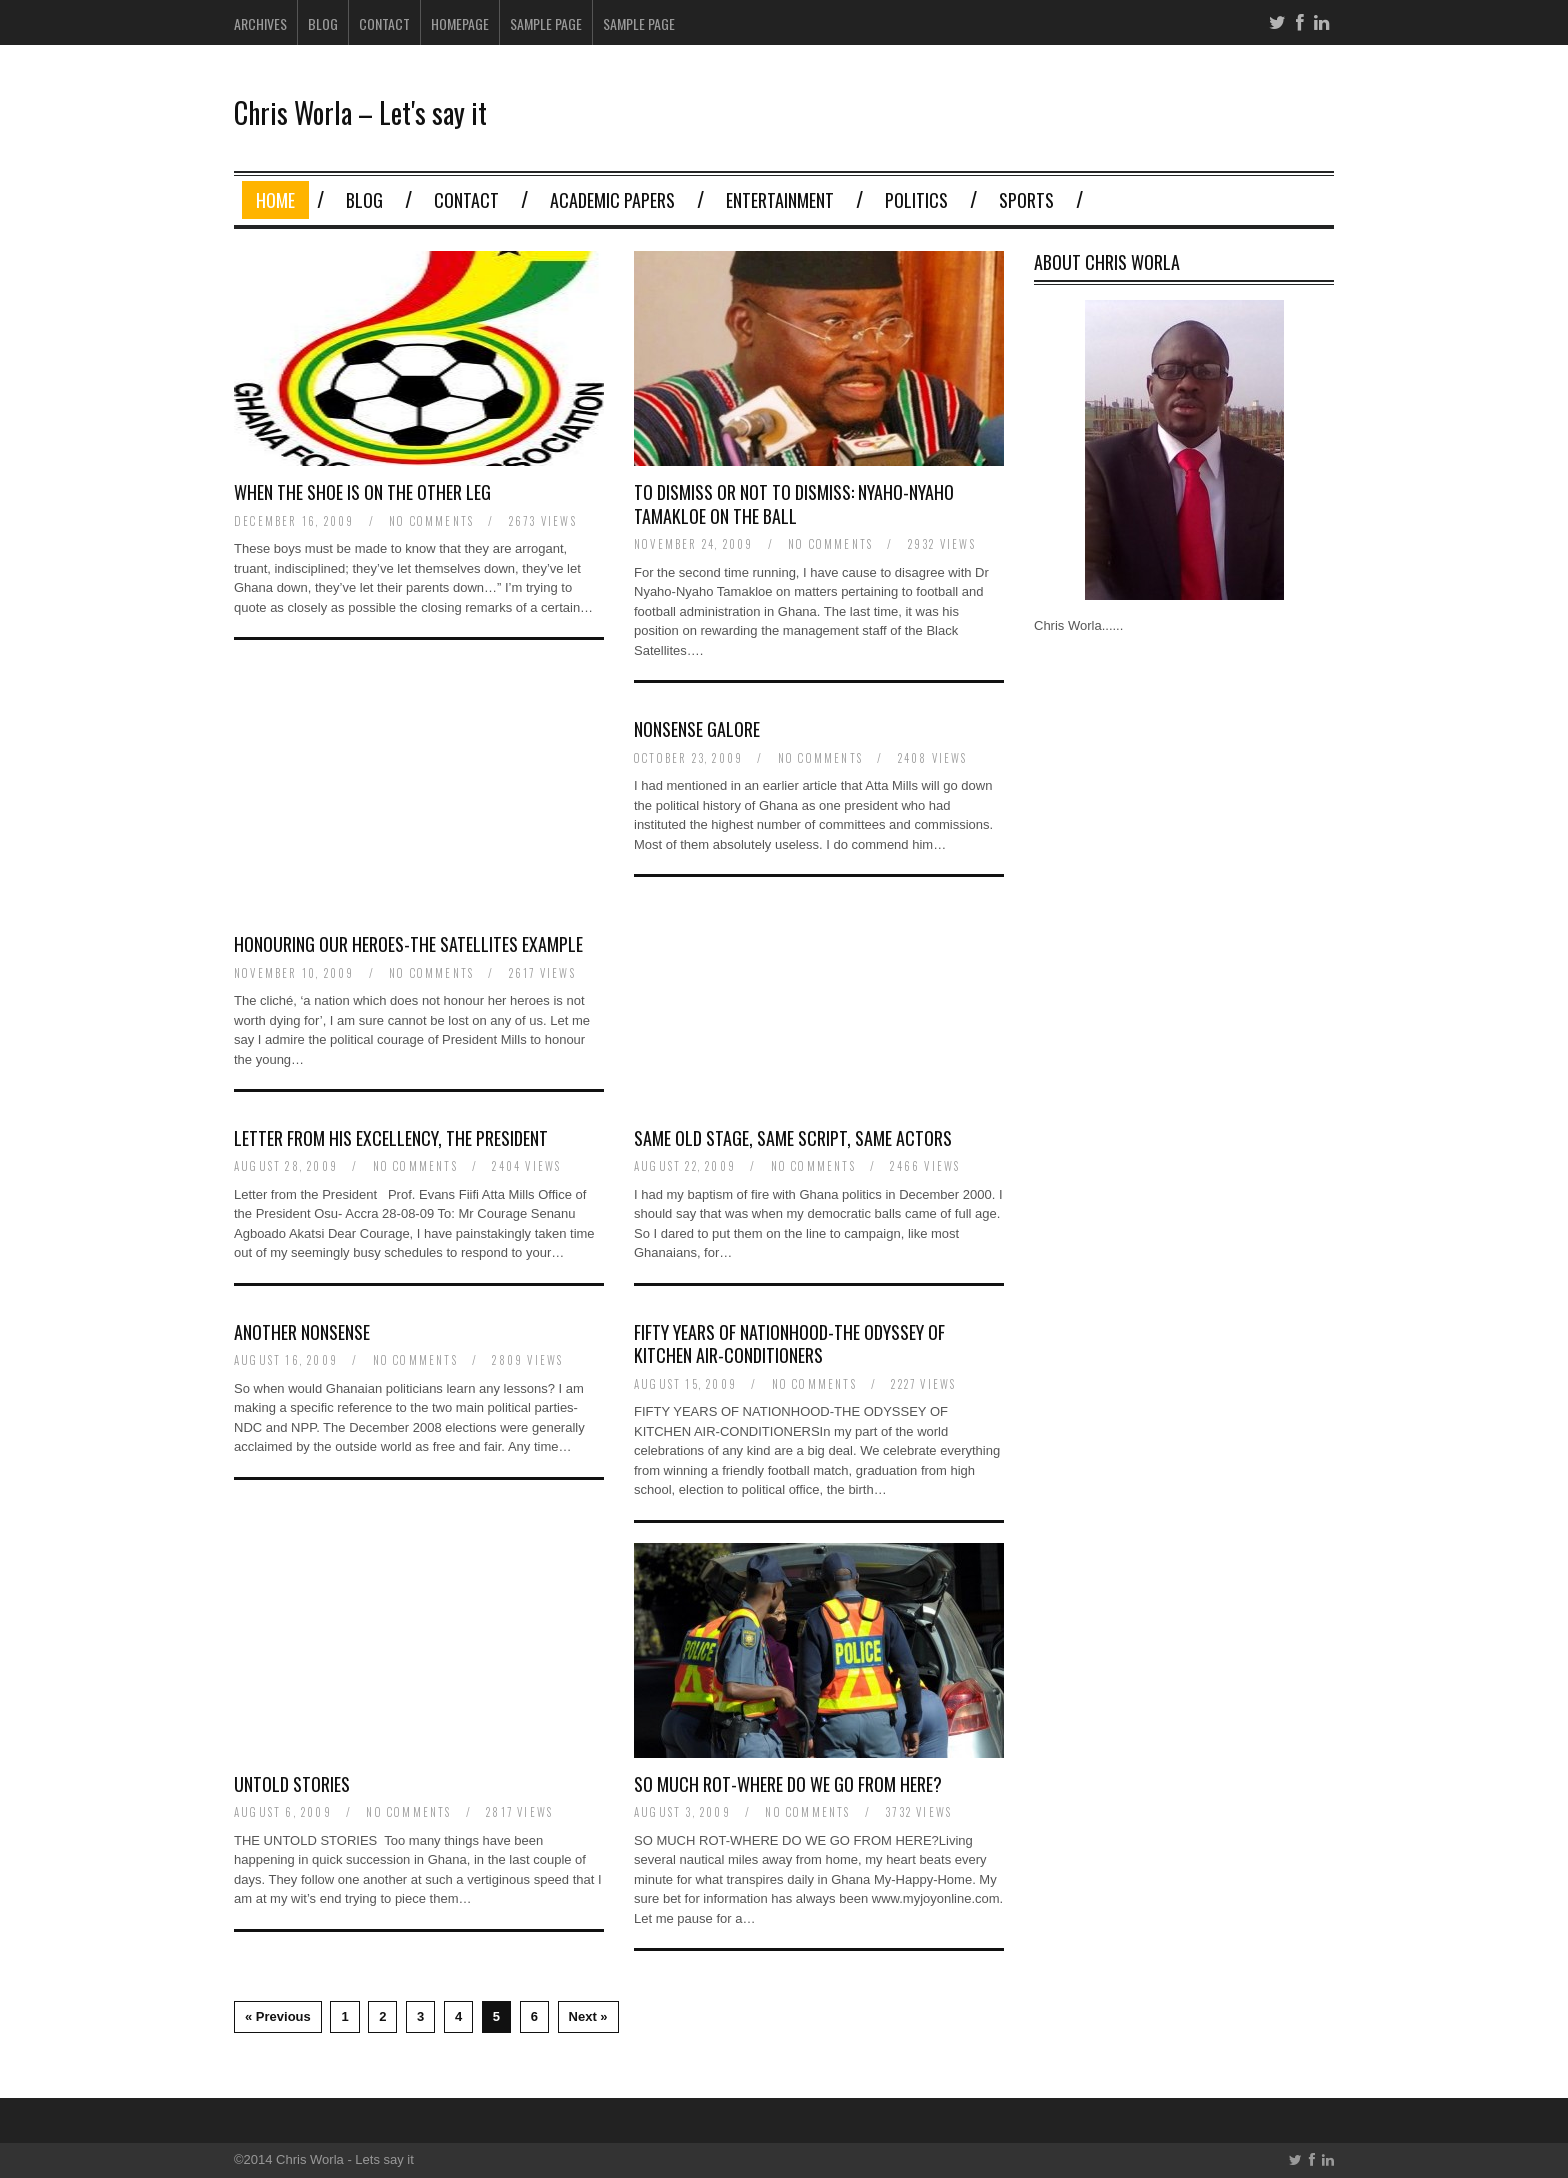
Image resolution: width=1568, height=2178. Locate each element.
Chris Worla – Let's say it (360, 112)
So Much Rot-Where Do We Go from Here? (788, 1784)
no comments (431, 521)
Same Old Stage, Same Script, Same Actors (793, 1138)
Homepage (460, 23)
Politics (916, 200)
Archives (260, 23)
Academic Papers (612, 200)
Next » (588, 2016)
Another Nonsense (302, 1332)
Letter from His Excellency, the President (391, 1138)
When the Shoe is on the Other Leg (362, 492)
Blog (323, 23)
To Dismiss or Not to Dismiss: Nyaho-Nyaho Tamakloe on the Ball (794, 503)
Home (275, 200)
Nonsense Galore (697, 729)
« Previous (278, 2016)
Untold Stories (292, 1784)
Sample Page (546, 23)
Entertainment (780, 200)
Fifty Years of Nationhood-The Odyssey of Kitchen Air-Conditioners (789, 1343)
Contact (384, 23)
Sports (1026, 200)
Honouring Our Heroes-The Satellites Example (408, 944)
